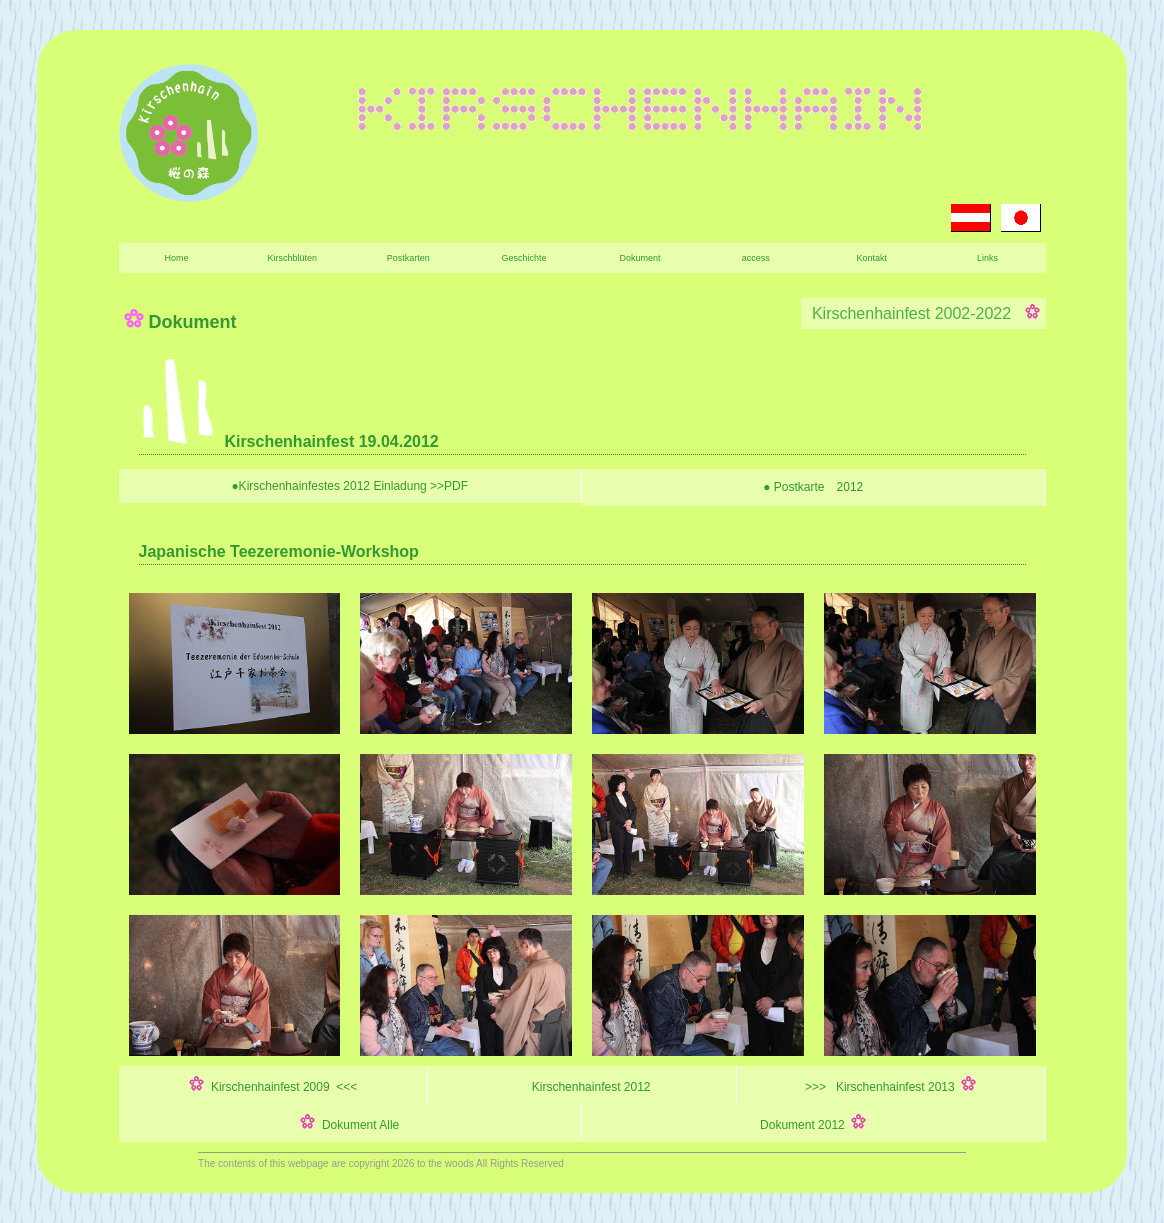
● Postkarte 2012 (813, 487)
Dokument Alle (349, 1123)
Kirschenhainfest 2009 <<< (273, 1085)
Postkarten (408, 258)
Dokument (639, 258)
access (756, 258)
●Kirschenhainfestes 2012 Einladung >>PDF (349, 486)
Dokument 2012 (813, 1123)
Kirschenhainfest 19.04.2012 (289, 441)
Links (987, 258)
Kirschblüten (293, 258)
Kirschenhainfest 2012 (582, 1085)
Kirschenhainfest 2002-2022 (923, 313)
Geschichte (524, 258)
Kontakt (871, 258)
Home (176, 258)
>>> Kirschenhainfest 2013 (890, 1085)
